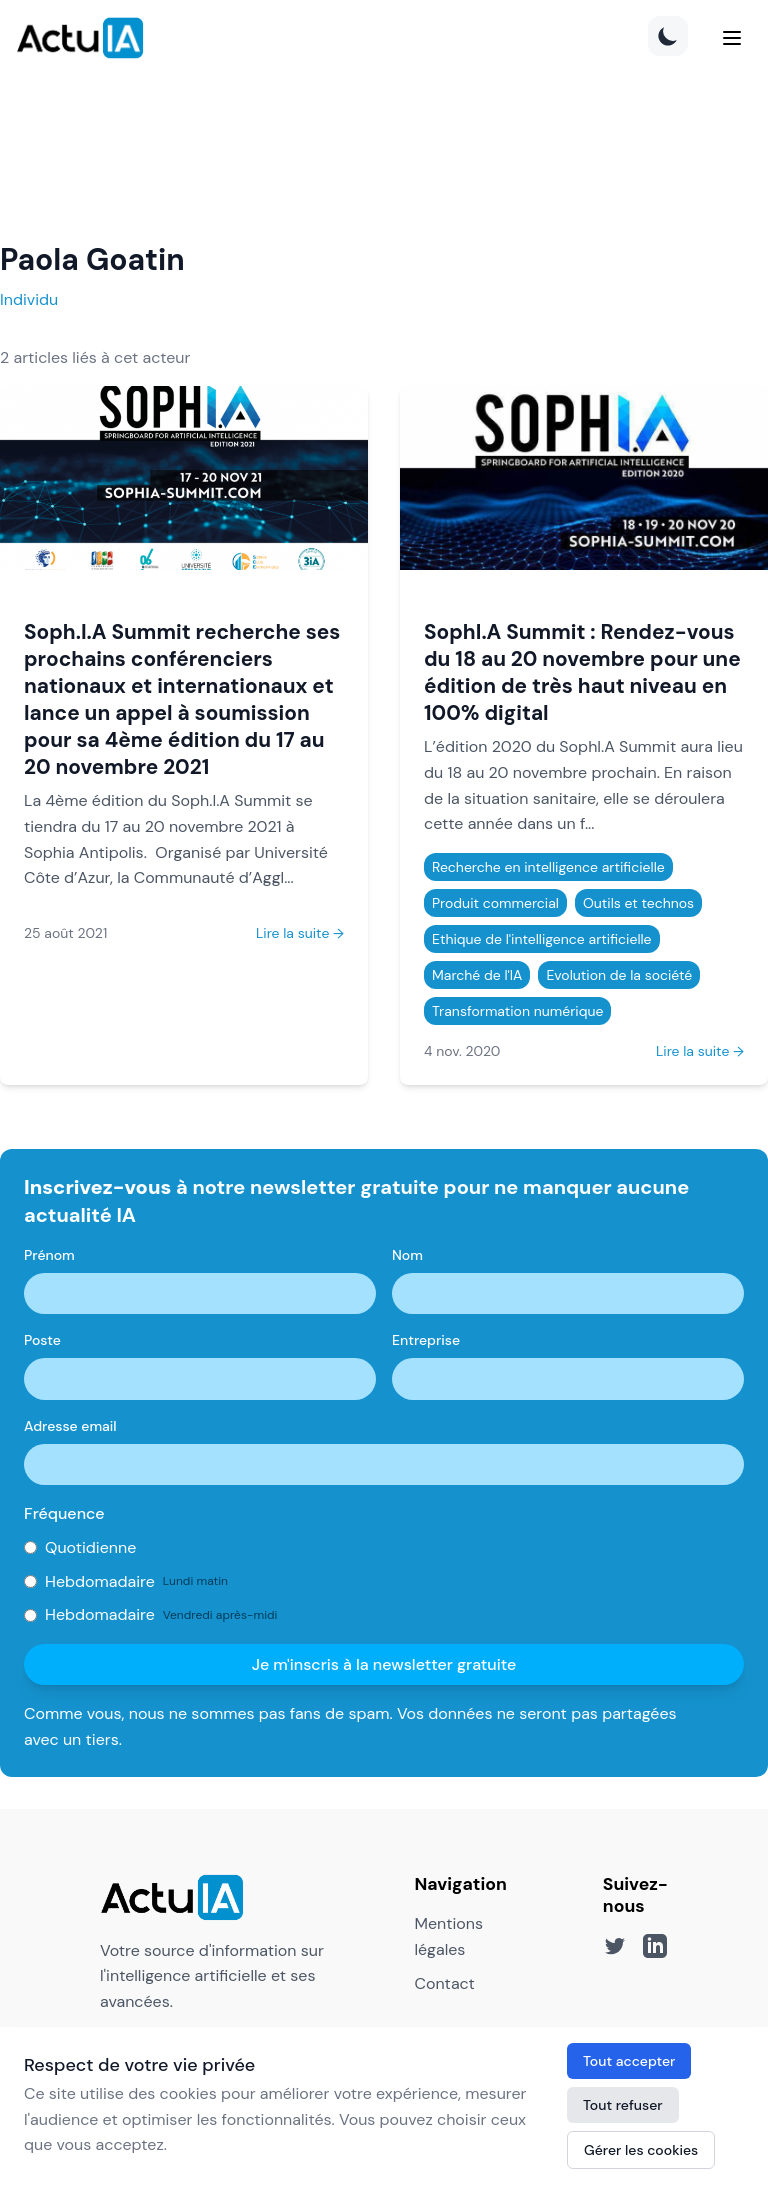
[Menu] (732, 38)
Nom (407, 1255)
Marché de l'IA (477, 975)
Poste (42, 1340)
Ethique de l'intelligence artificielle (542, 939)
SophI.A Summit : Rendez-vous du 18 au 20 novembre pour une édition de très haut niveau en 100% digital (582, 672)
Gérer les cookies (641, 2150)
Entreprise (426, 1340)
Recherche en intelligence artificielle (548, 867)
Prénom (49, 1255)
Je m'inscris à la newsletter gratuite (384, 1664)
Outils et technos (638, 903)
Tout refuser (623, 2105)
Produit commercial (495, 903)
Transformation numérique (517, 1011)
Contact (444, 1983)
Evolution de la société (619, 975)
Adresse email (70, 1426)
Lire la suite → (300, 933)
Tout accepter (629, 2061)
